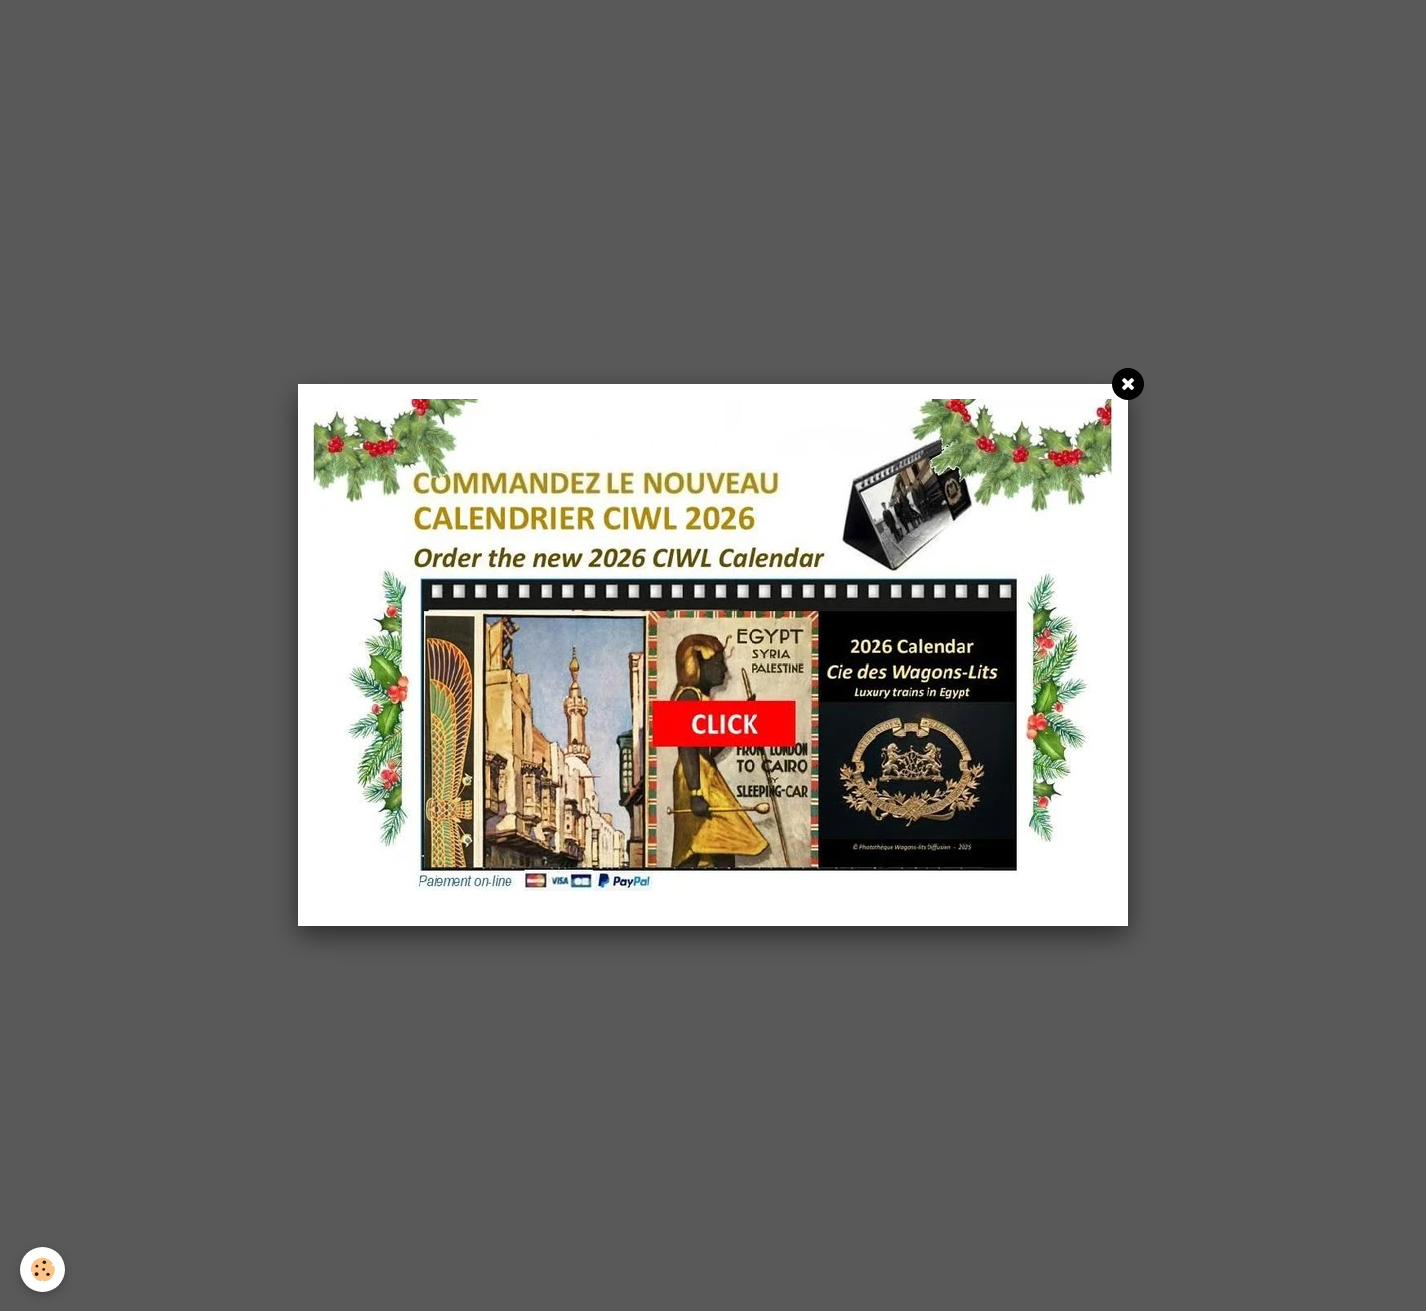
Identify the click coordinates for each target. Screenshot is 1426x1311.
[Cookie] (42, 1269)
